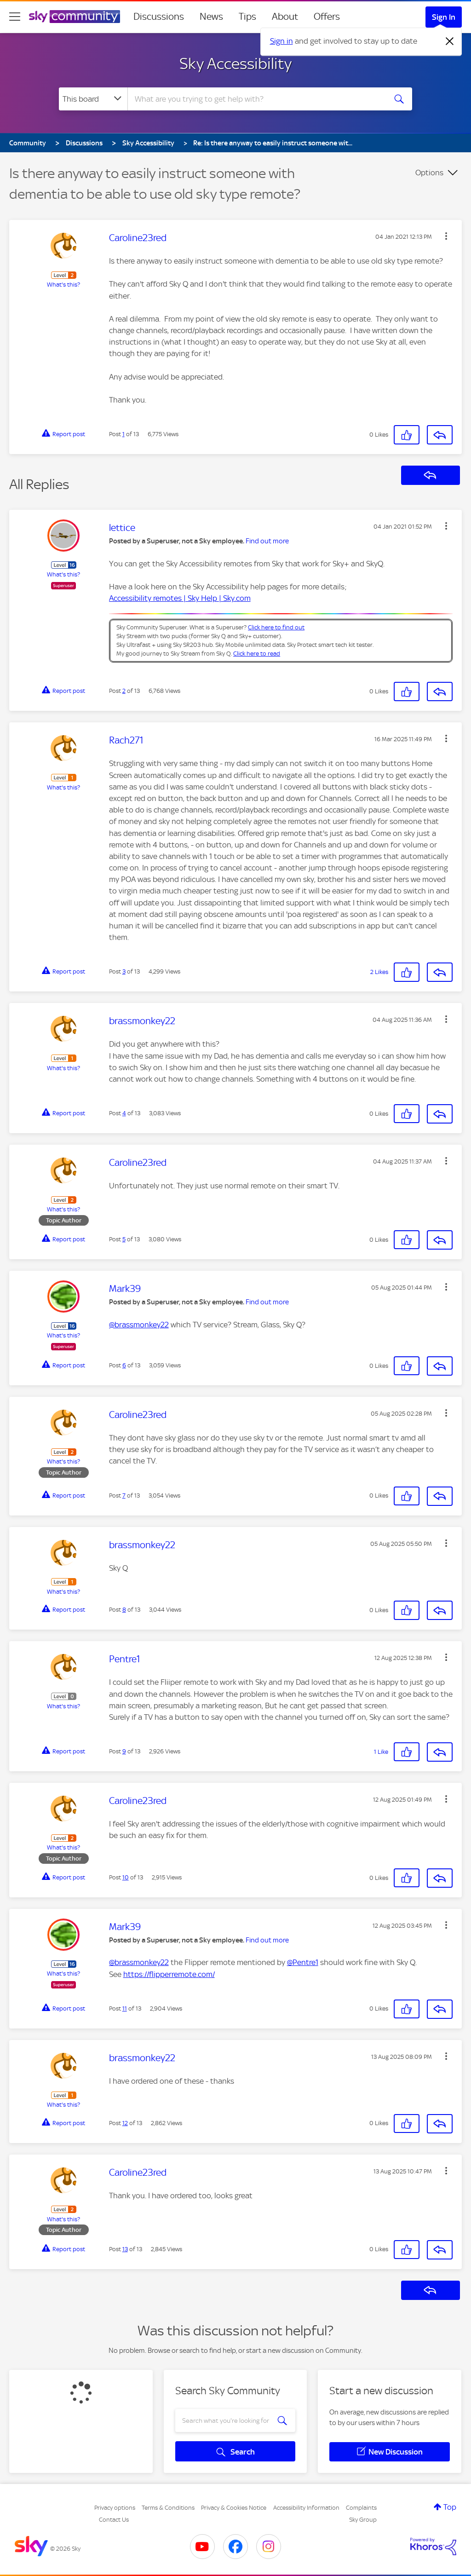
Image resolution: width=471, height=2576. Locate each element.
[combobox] (256, 98)
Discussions (158, 16)
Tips (247, 16)
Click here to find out (276, 627)
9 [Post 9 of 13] (124, 1751)
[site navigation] (14, 16)
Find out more (267, 541)
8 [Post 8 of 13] (124, 1609)
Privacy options (114, 2507)
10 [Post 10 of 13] (125, 1877)
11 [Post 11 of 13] (124, 2008)
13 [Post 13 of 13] (125, 2249)
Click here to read (256, 653)
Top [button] (449, 2507)
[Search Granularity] (93, 98)
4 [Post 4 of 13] (124, 1113)
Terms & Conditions (168, 2507)
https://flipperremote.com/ (169, 1974)
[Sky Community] (74, 16)
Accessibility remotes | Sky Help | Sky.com (180, 598)
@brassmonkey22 (139, 1324)
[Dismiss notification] (449, 41)
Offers (327, 16)
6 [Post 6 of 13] (124, 1365)
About (285, 16)
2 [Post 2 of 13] (124, 690)
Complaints (361, 2507)
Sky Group (363, 2519)
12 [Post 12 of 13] (125, 2123)
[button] (446, 236)
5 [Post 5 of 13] (124, 1239)
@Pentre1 (302, 1962)
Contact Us (114, 2519)
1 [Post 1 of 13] (123, 434)
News (211, 16)
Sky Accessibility (235, 63)
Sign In (443, 17)
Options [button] (429, 172)
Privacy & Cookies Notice (233, 2507)
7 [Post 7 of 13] (124, 1495)
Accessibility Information (306, 2507)
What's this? (63, 284)
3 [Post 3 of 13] (124, 971)
